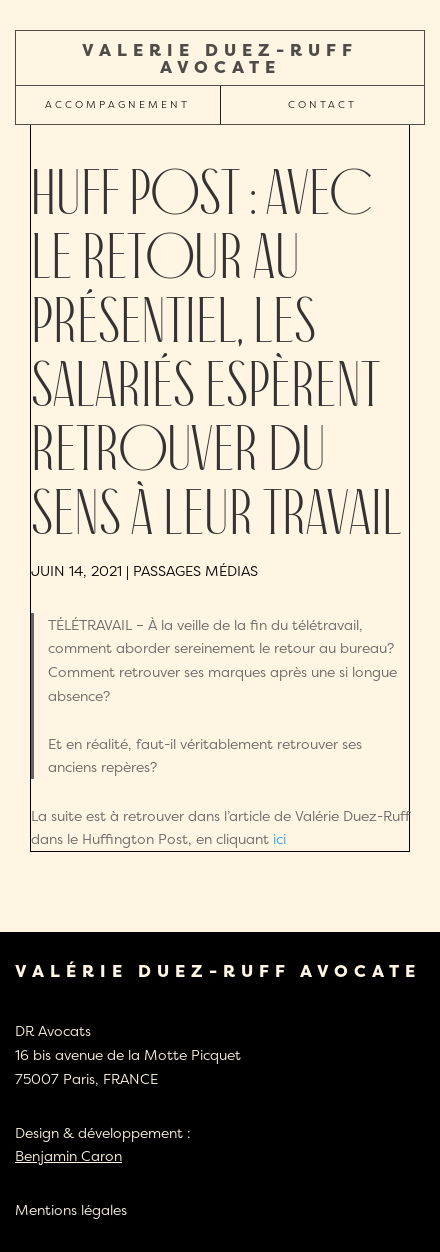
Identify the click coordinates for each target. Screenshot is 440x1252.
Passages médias (195, 570)
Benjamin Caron (68, 1155)
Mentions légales (71, 1209)
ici (279, 838)
